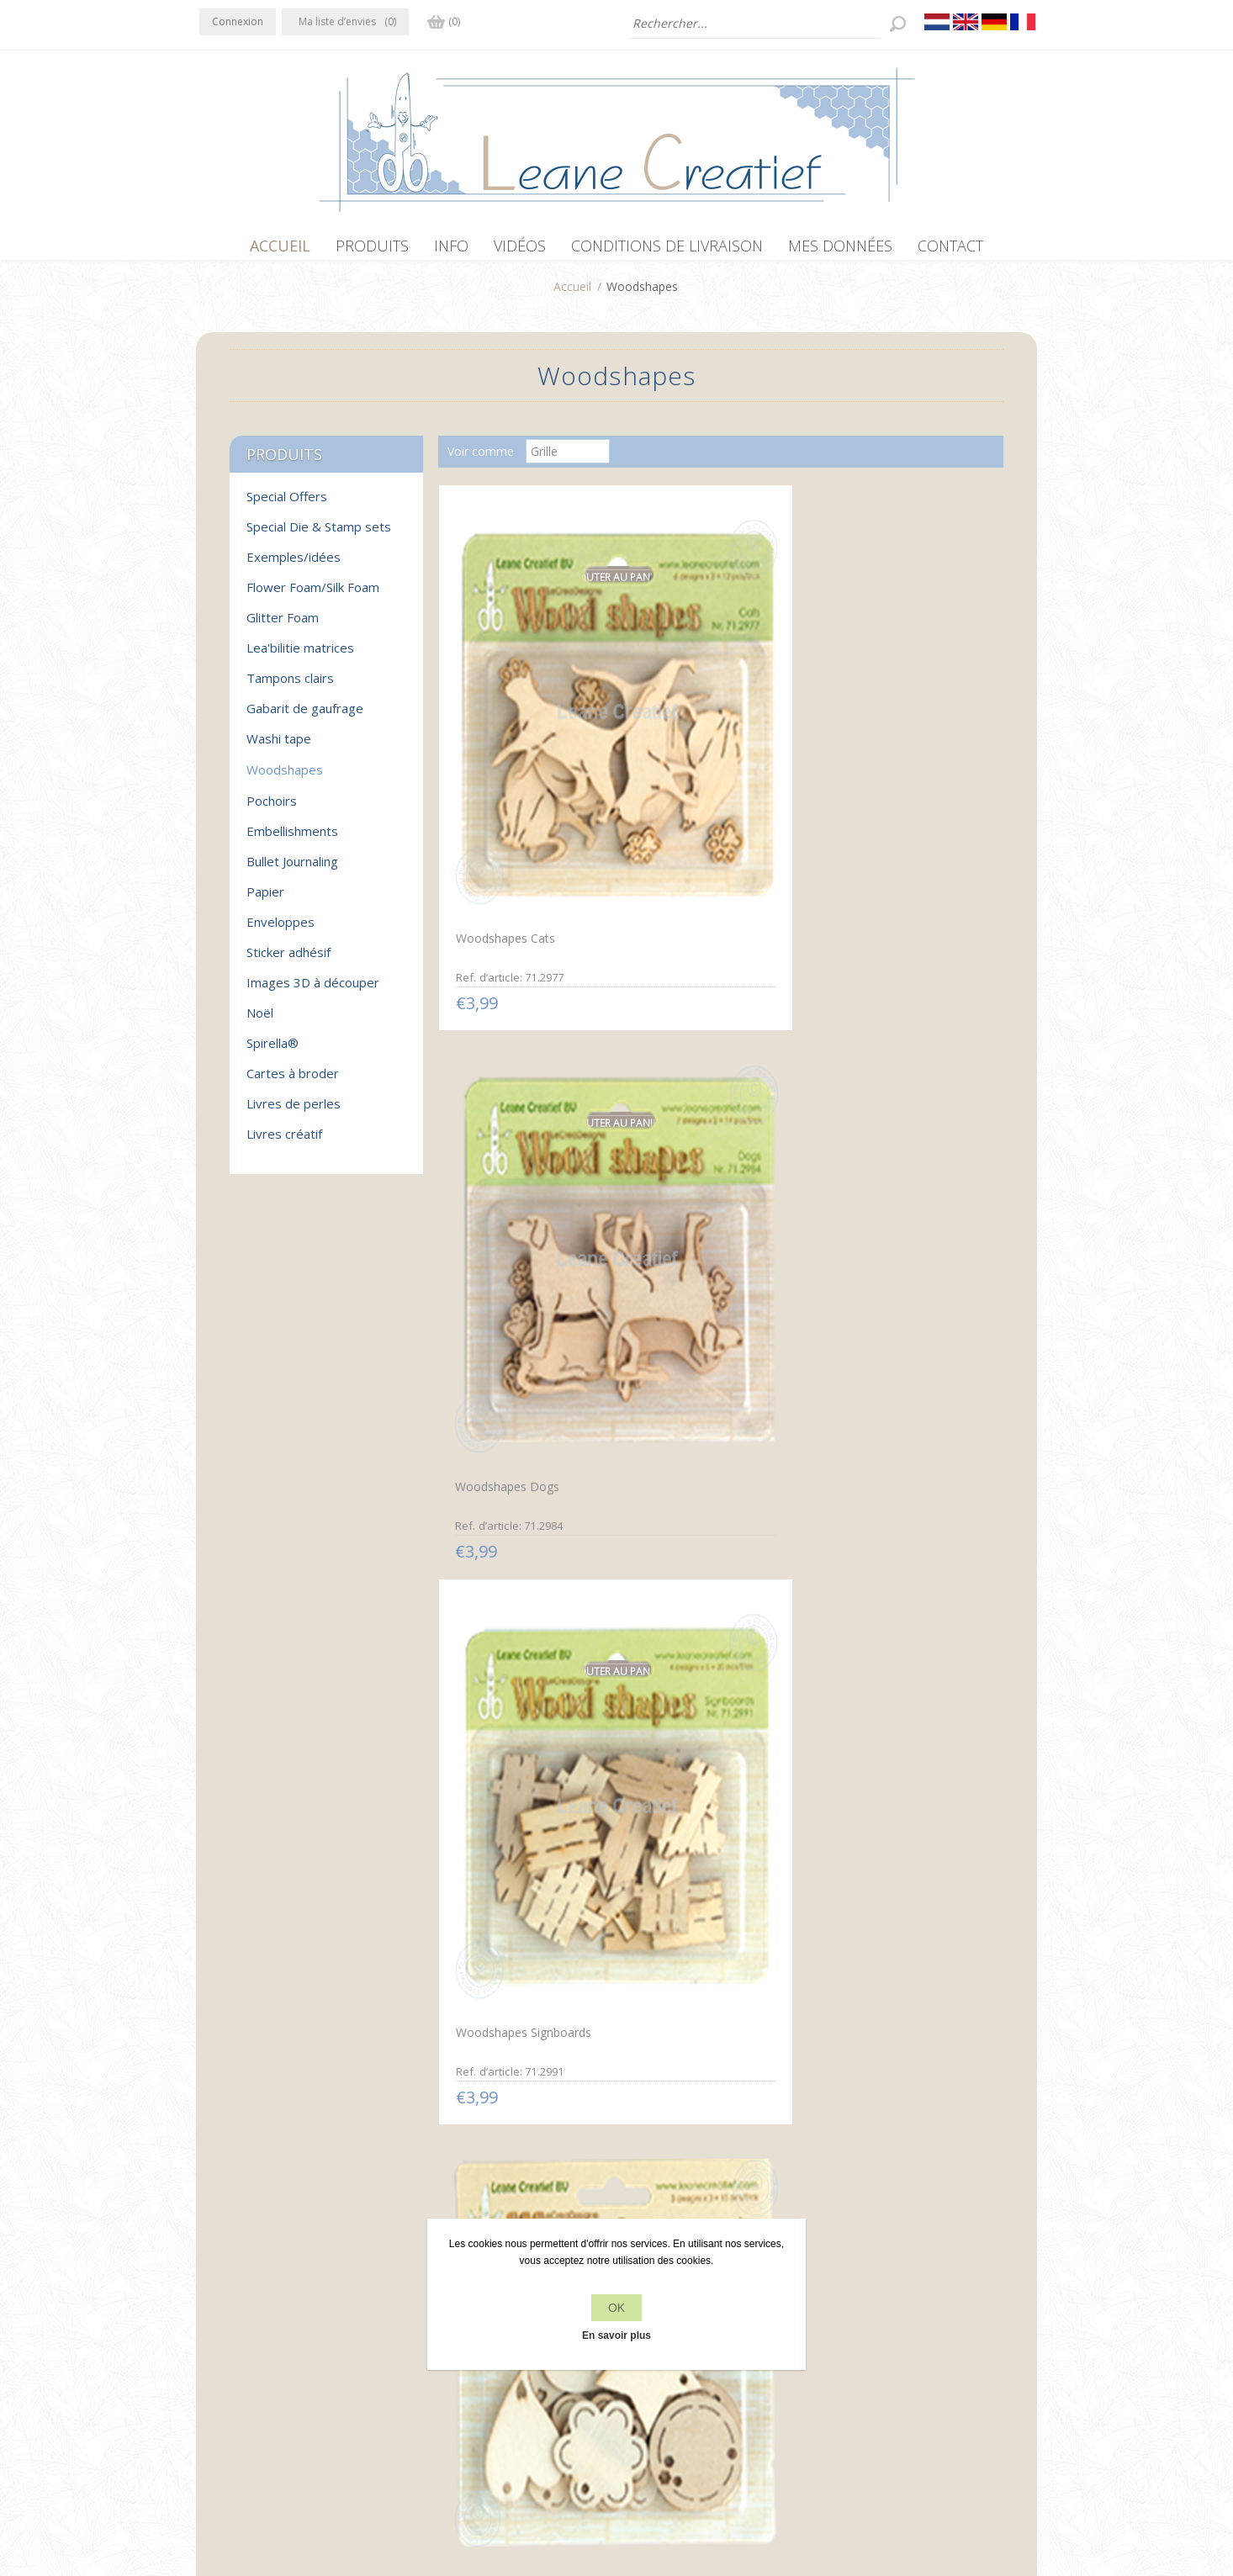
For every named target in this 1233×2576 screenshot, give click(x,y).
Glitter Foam (282, 625)
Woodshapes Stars (503, 1393)
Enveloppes (280, 930)
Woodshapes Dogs (690, 735)
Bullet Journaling (292, 869)
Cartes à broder (292, 1081)
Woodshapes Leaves (881, 1725)
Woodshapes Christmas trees (531, 1725)
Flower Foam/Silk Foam (312, 595)
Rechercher (861, 2355)
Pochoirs (271, 809)
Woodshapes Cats (501, 733)
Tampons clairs (290, 686)
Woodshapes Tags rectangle (715, 1395)
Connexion (237, 21)
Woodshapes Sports (880, 1393)
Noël (259, 1021)
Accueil (572, 295)
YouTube (314, 2321)
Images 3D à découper (312, 990)
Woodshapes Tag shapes (520, 1064)
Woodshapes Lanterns (699, 1063)
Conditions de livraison (471, 2387)
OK (616, 2307)
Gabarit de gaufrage (304, 716)
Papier (265, 899)
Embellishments (292, 839)
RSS (282, 2321)
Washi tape (278, 746)
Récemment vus (875, 2323)
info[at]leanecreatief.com (268, 2391)
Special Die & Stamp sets (318, 534)
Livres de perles (293, 1111)
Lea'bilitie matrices (300, 656)
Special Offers (286, 504)
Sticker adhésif (288, 960)
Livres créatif (284, 1142)
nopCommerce (508, 2486)
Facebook (215, 2321)
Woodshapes (284, 778)
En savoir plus (616, 2335)
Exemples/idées (293, 565)
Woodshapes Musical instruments (696, 1732)
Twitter (248, 2321)
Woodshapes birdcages (515, 2054)
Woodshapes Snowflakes (892, 1064)
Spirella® (272, 1051)
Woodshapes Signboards (892, 733)
